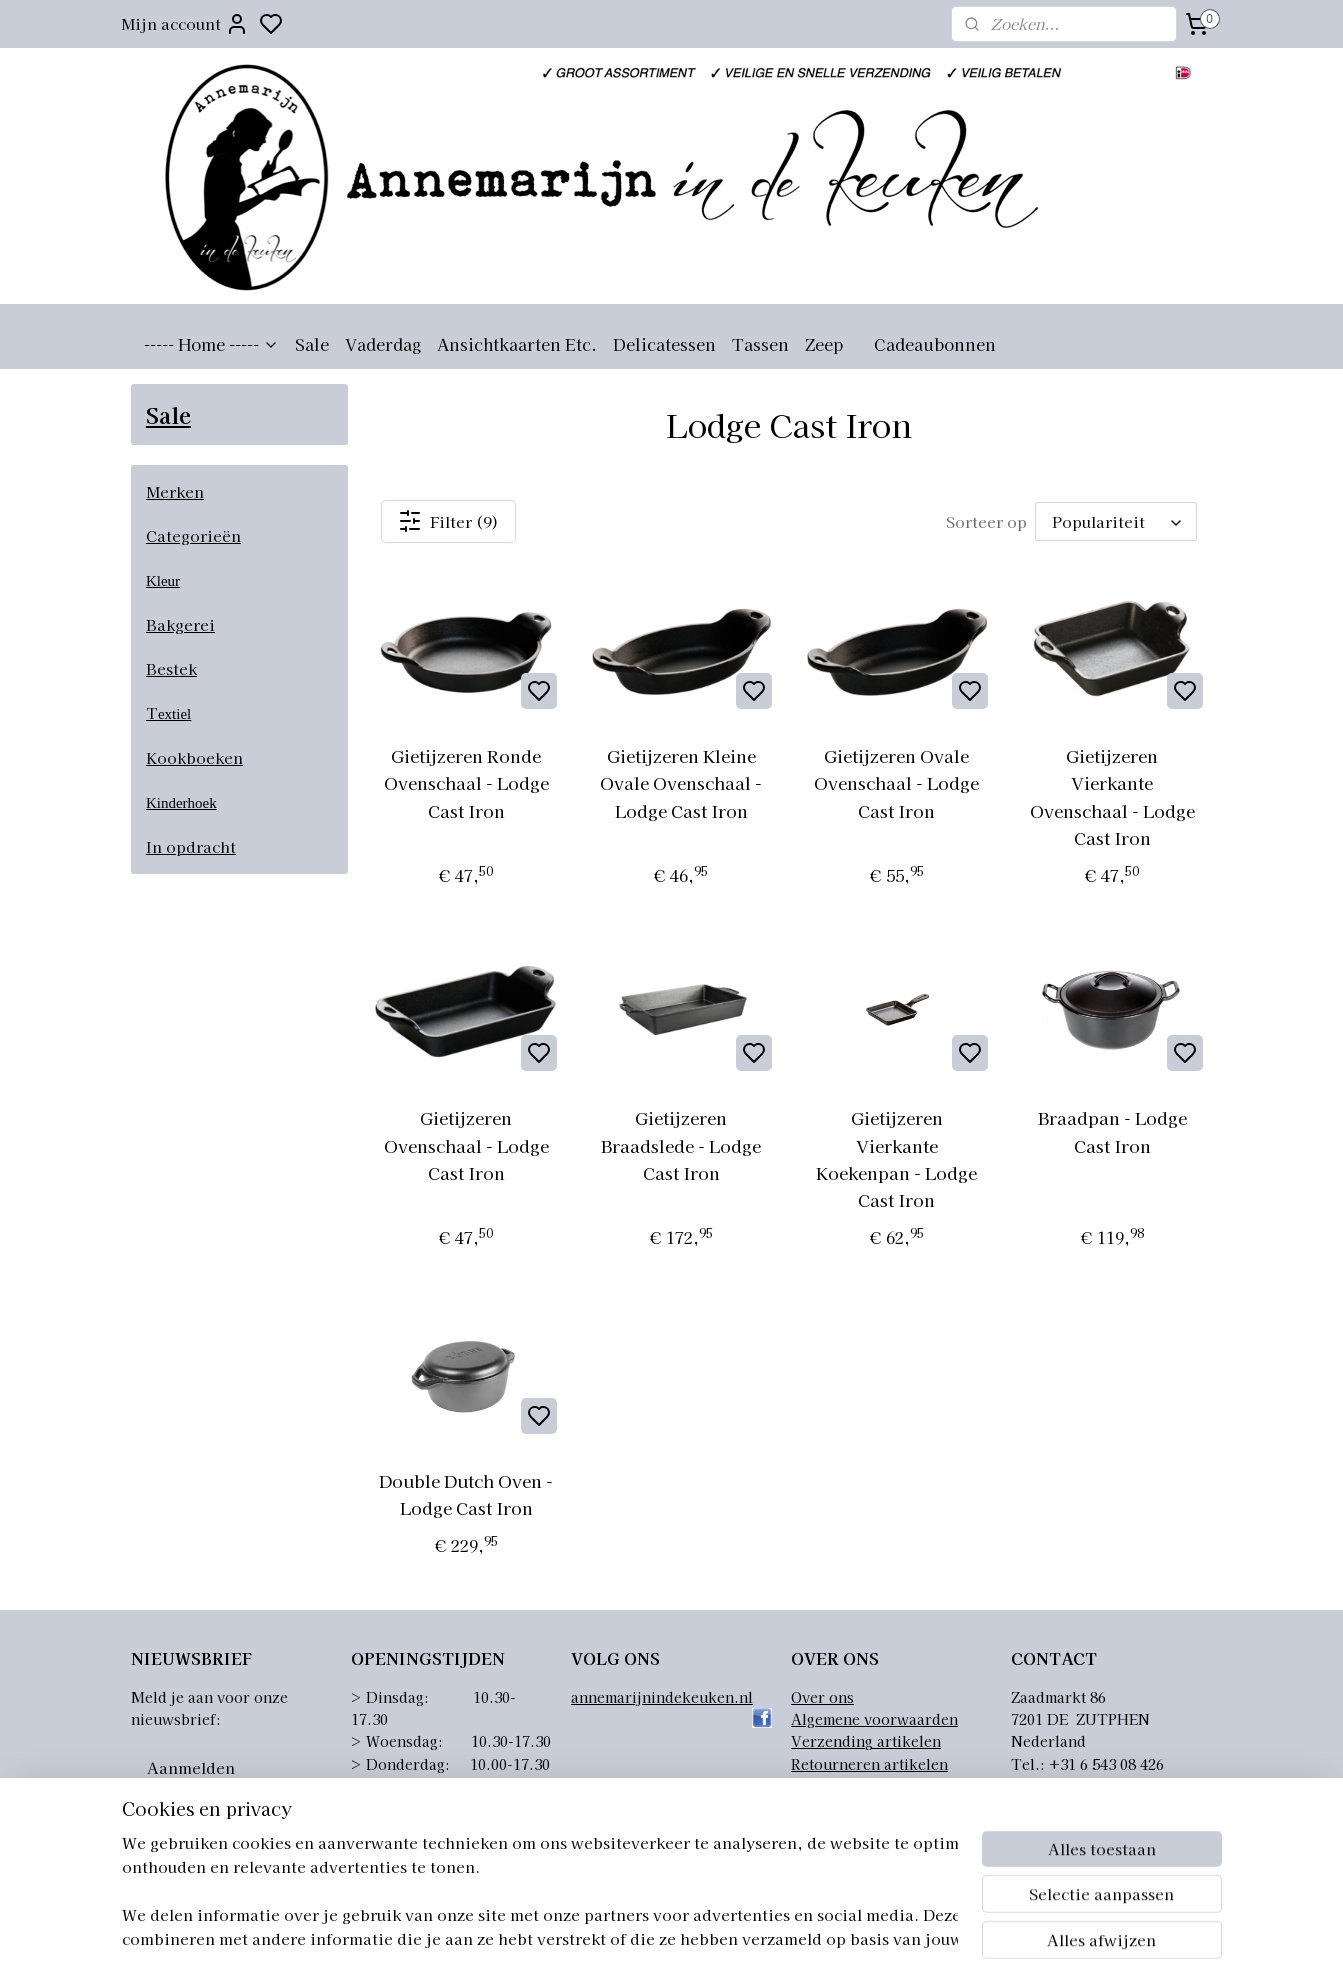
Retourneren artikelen (869, 1764)
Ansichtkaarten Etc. (517, 344)
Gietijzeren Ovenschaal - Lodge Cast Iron (466, 1144)
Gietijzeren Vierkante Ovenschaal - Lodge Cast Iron (1112, 796)
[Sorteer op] (1116, 522)
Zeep (824, 344)
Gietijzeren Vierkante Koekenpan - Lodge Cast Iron (897, 1158)
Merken (175, 491)
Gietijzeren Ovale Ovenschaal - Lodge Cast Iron (897, 782)
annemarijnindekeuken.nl (662, 1697)
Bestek (171, 668)
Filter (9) (449, 521)
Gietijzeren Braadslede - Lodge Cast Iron (682, 1144)
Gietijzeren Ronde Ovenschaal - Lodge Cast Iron (466, 782)
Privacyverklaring (854, 1786)
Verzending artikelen (866, 1741)
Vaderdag (383, 344)
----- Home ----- (211, 344)
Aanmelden (191, 1767)
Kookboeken (194, 757)
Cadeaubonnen (935, 344)
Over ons (822, 1697)
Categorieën (193, 535)
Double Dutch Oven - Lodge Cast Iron (466, 1494)
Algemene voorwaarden (874, 1719)
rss (800, 1938)
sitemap (763, 1938)
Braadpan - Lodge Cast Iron (1112, 1131)
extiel (174, 714)
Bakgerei (180, 624)
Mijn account (185, 24)
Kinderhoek (181, 803)
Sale (312, 344)
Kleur (163, 581)
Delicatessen (664, 344)
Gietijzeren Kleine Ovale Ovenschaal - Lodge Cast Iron (682, 782)
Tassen (760, 344)
